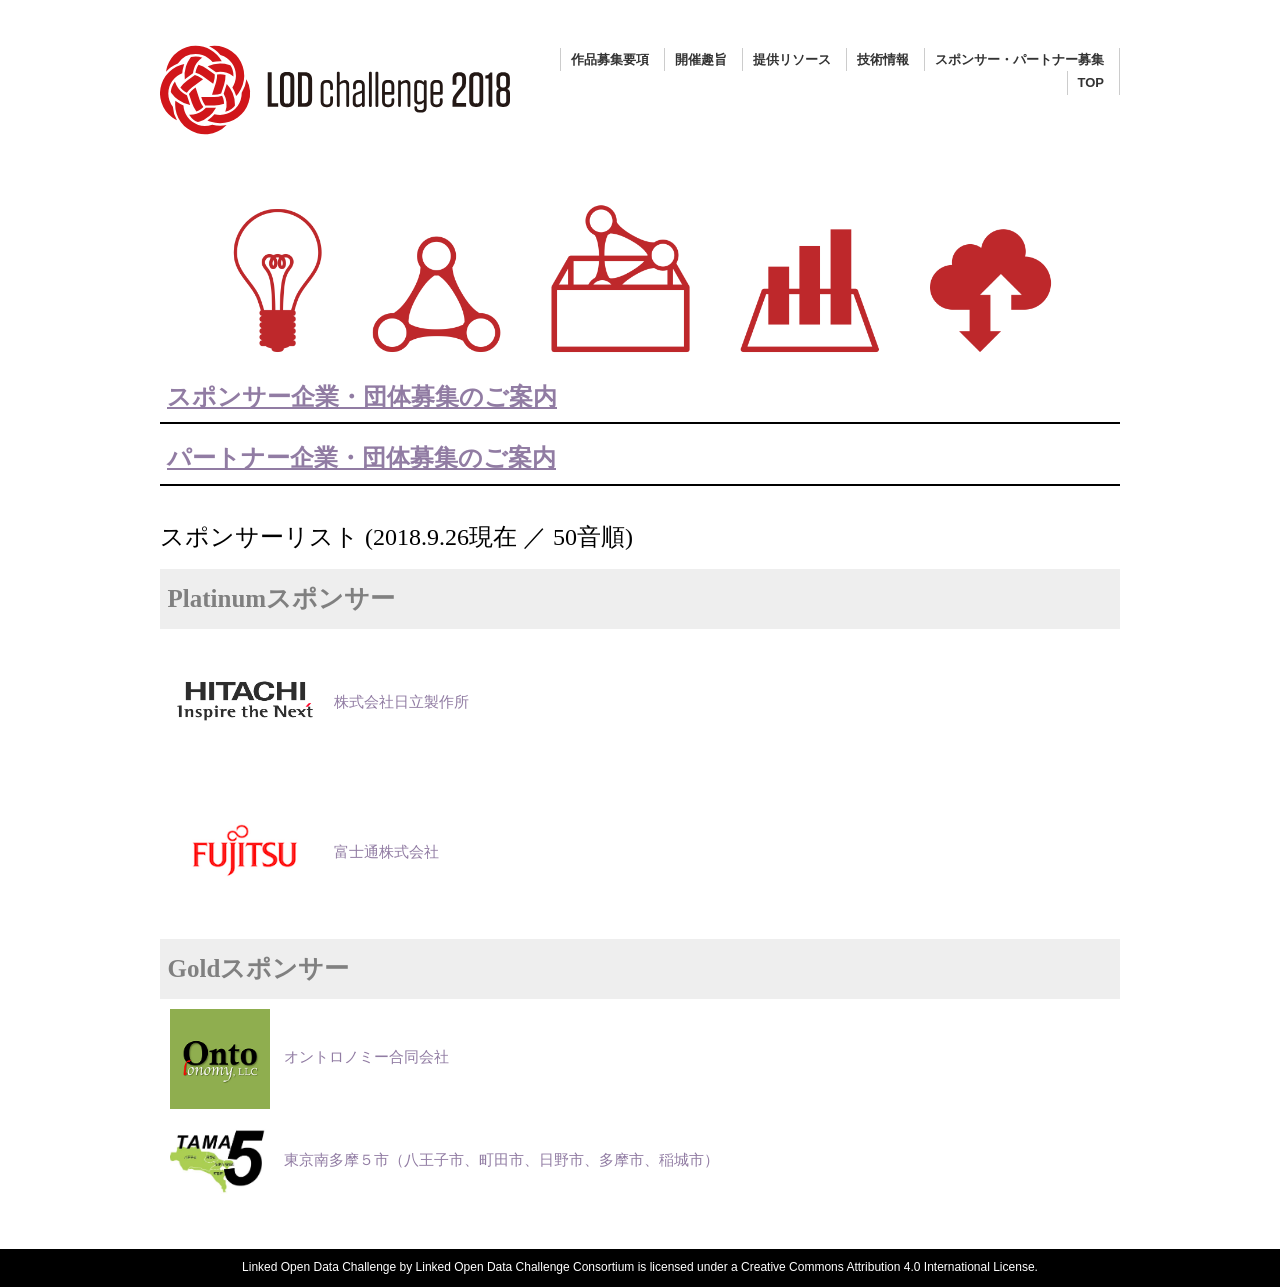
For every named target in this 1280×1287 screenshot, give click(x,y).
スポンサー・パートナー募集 (1019, 59)
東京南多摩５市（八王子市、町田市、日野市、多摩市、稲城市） (444, 1160)
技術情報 (883, 59)
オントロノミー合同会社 (309, 1057)
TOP (1091, 82)
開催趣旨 (701, 59)
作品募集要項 (610, 59)
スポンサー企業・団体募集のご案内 (362, 397)
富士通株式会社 (304, 852)
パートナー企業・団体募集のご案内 (361, 458)
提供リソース (792, 59)
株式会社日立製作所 (319, 702)
